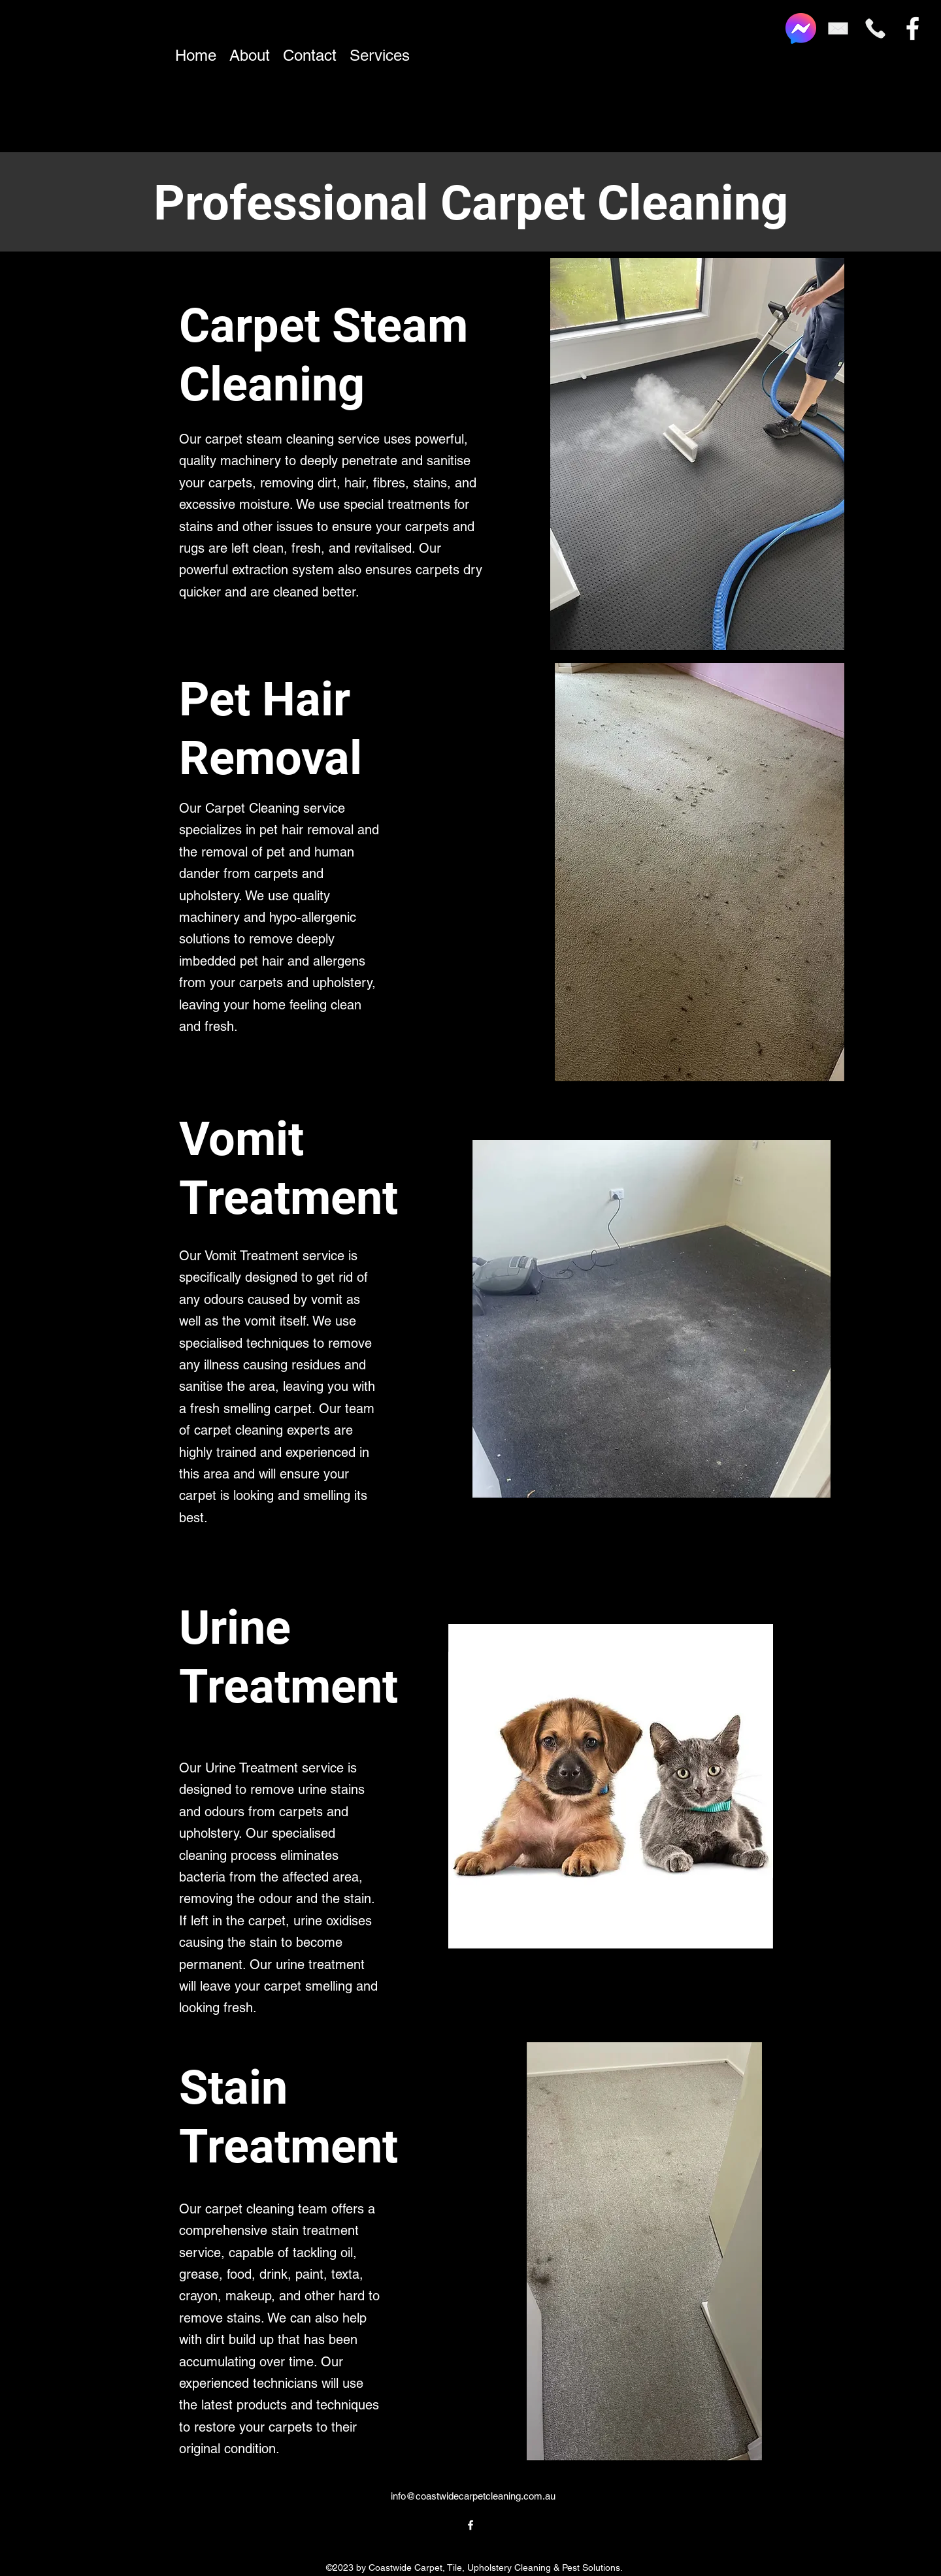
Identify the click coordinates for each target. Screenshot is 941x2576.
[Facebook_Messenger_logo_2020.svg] (800, 28)
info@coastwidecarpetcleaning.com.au (473, 2496)
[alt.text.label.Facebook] (912, 28)
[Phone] (875, 28)
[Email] (838, 28)
